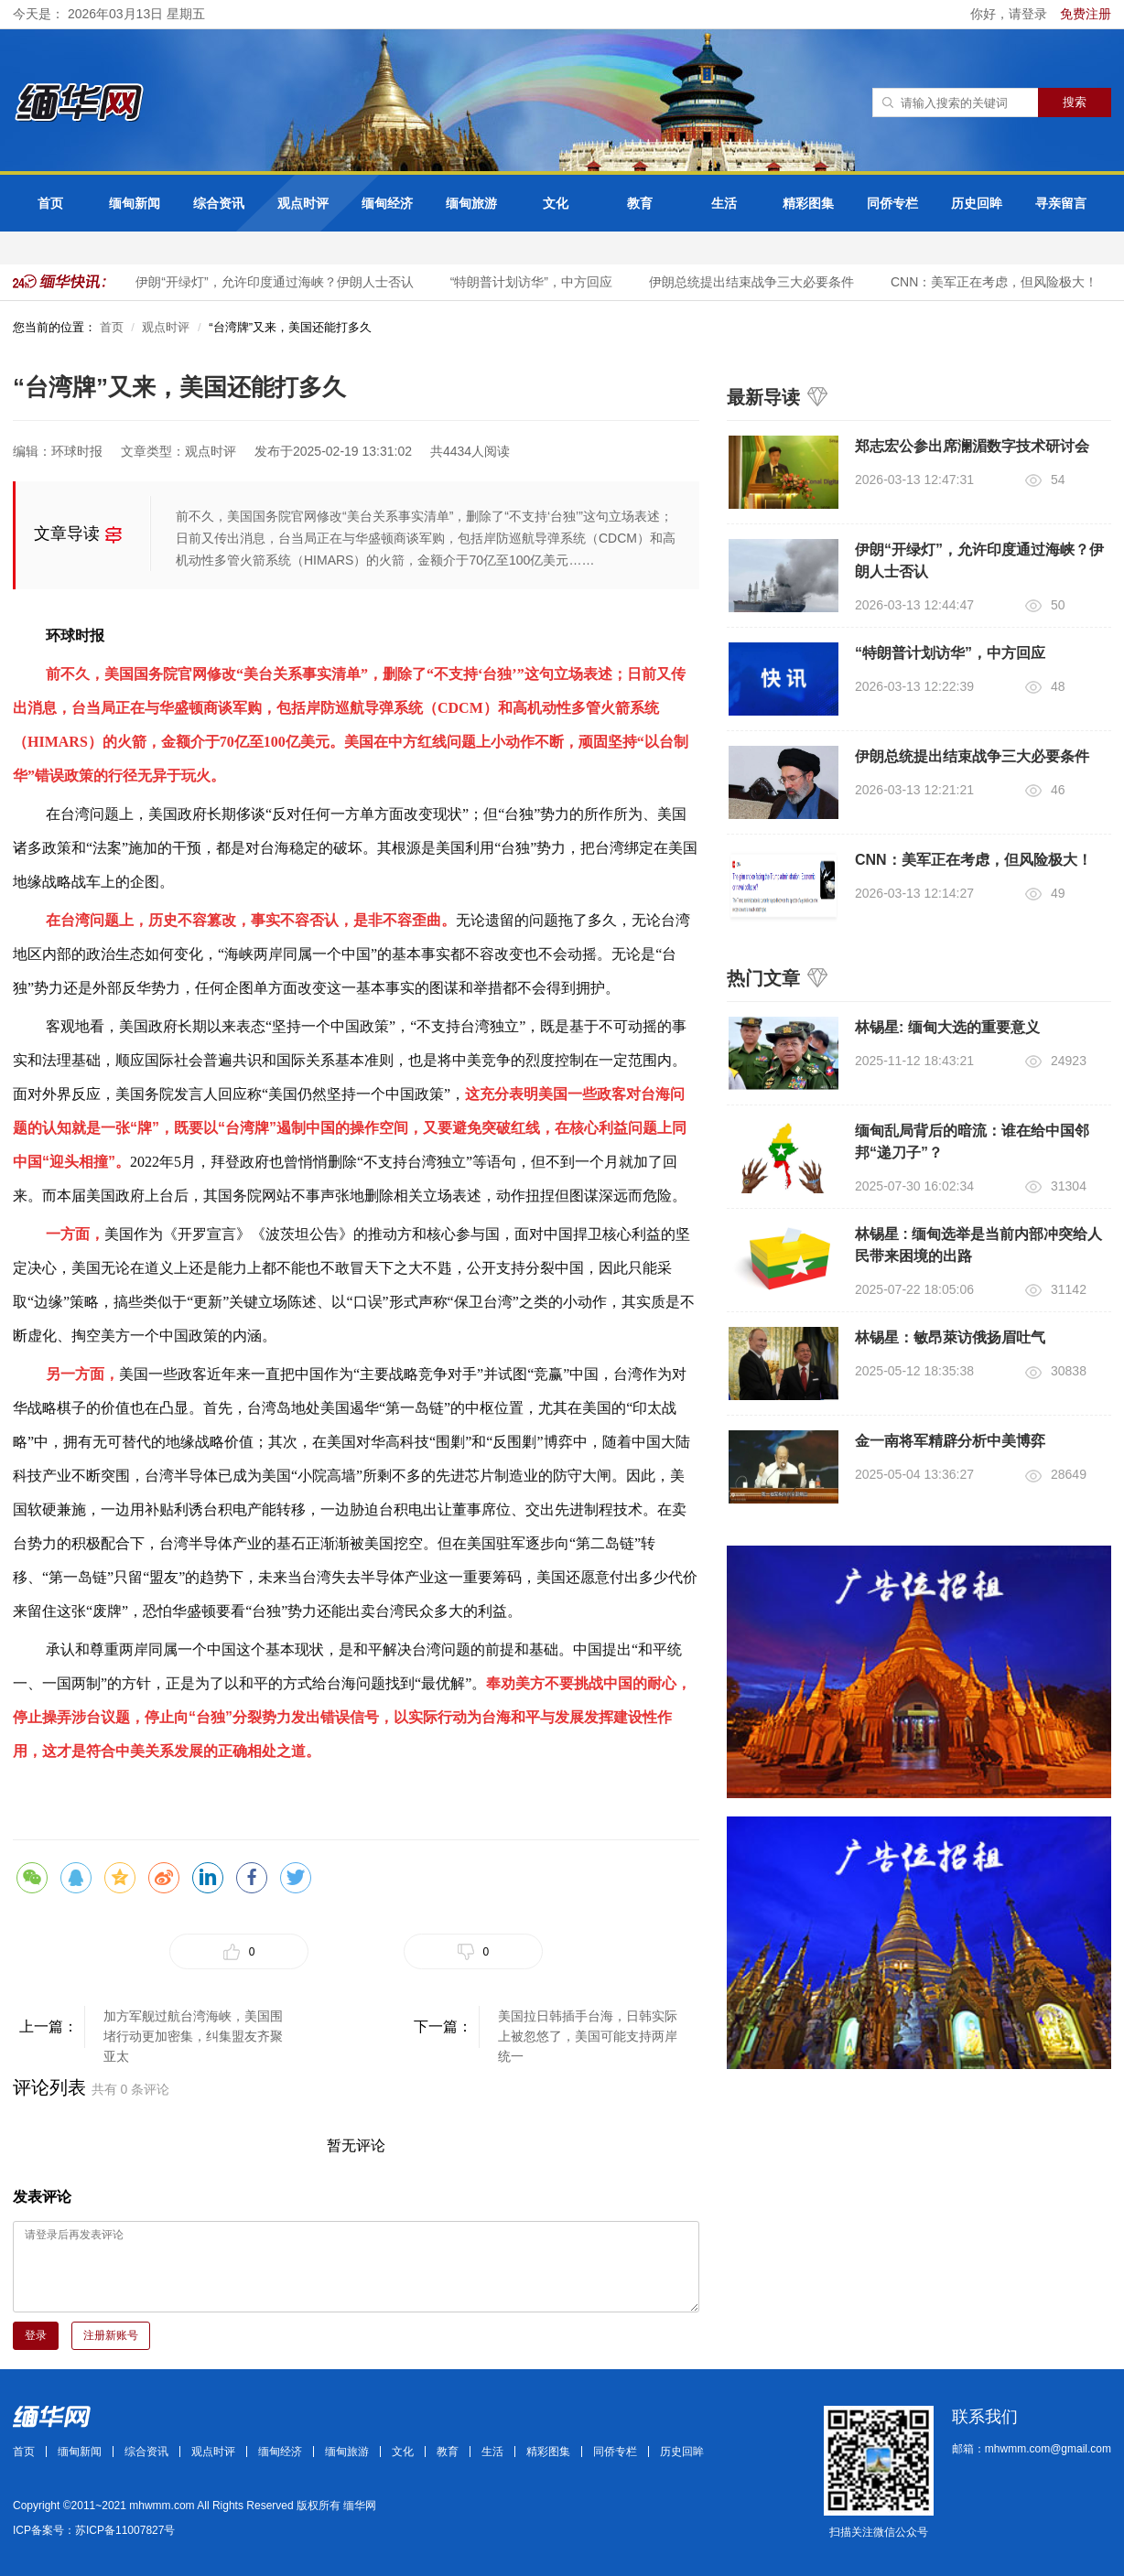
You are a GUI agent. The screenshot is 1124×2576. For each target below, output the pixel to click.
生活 (724, 203)
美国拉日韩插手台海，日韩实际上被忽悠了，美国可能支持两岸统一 (587, 2028)
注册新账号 (110, 2335)
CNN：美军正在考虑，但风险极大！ (997, 282)
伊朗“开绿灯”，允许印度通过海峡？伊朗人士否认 (277, 282)
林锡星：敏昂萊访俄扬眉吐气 (950, 1337)
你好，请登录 (1010, 13)
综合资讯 (218, 203)
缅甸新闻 (134, 203)
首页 (50, 203)
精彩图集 (808, 203)
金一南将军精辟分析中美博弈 (950, 1441)
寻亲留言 (1060, 203)
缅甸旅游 (471, 203)
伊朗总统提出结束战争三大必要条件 (755, 282)
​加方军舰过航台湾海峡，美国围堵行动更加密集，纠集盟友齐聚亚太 (193, 2028)
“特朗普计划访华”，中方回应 (535, 282)
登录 (36, 2335)
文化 (555, 203)
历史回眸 (976, 203)
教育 (640, 203)
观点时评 (303, 203)
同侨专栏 (892, 203)
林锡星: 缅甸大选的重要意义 (947, 1027)
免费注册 (1085, 13)
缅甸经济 (387, 203)
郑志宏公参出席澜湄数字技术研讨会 (972, 446)
